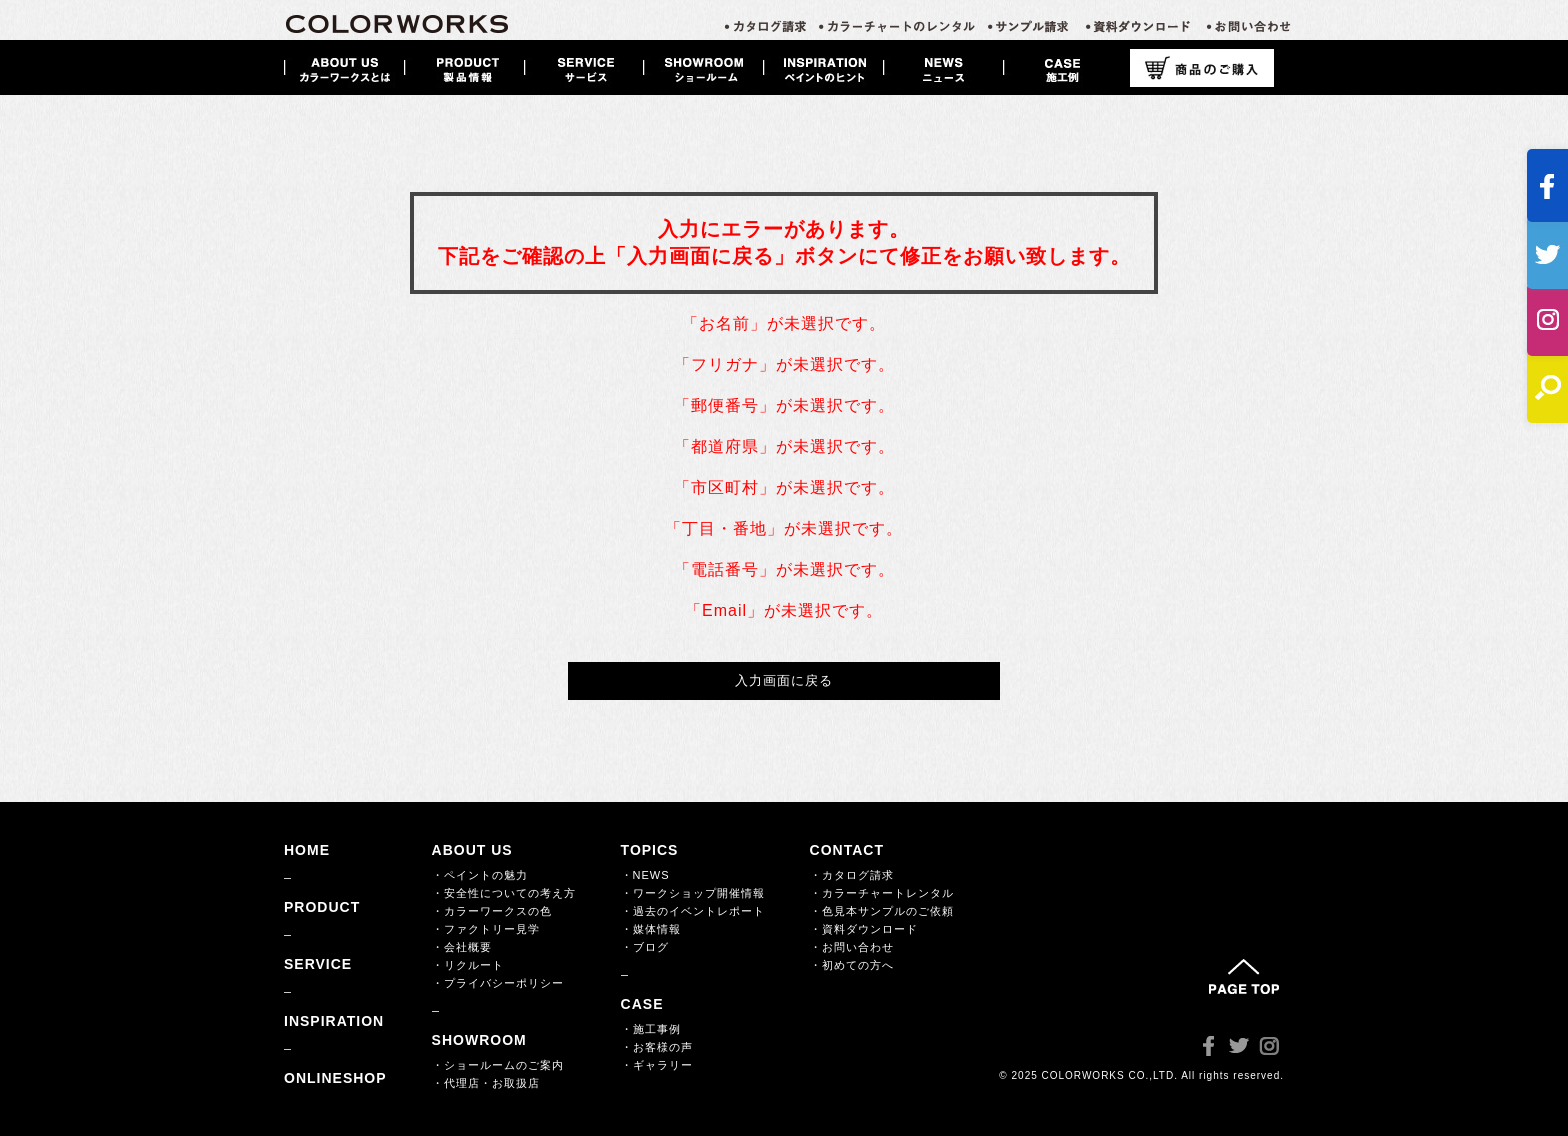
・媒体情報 (651, 929)
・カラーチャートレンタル (882, 893)
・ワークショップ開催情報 (693, 893)
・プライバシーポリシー (498, 983)
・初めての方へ (852, 965)
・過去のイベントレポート (693, 911)
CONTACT (847, 850)
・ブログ (645, 947)
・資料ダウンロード (864, 929)
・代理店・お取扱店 (486, 1083)
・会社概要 (462, 947)
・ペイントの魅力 (480, 875)
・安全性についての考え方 (504, 893)
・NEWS (645, 875)
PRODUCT (322, 907)
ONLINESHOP (335, 1078)
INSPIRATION (334, 1021)
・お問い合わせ (852, 947)
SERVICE (318, 964)
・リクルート (468, 965)
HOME (307, 850)
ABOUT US (472, 850)
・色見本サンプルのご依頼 (882, 911)
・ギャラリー (657, 1065)
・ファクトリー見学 (486, 929)
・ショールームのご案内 (498, 1065)
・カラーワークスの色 (492, 911)
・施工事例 (651, 1029)
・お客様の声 (657, 1047)
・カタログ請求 (852, 875)
